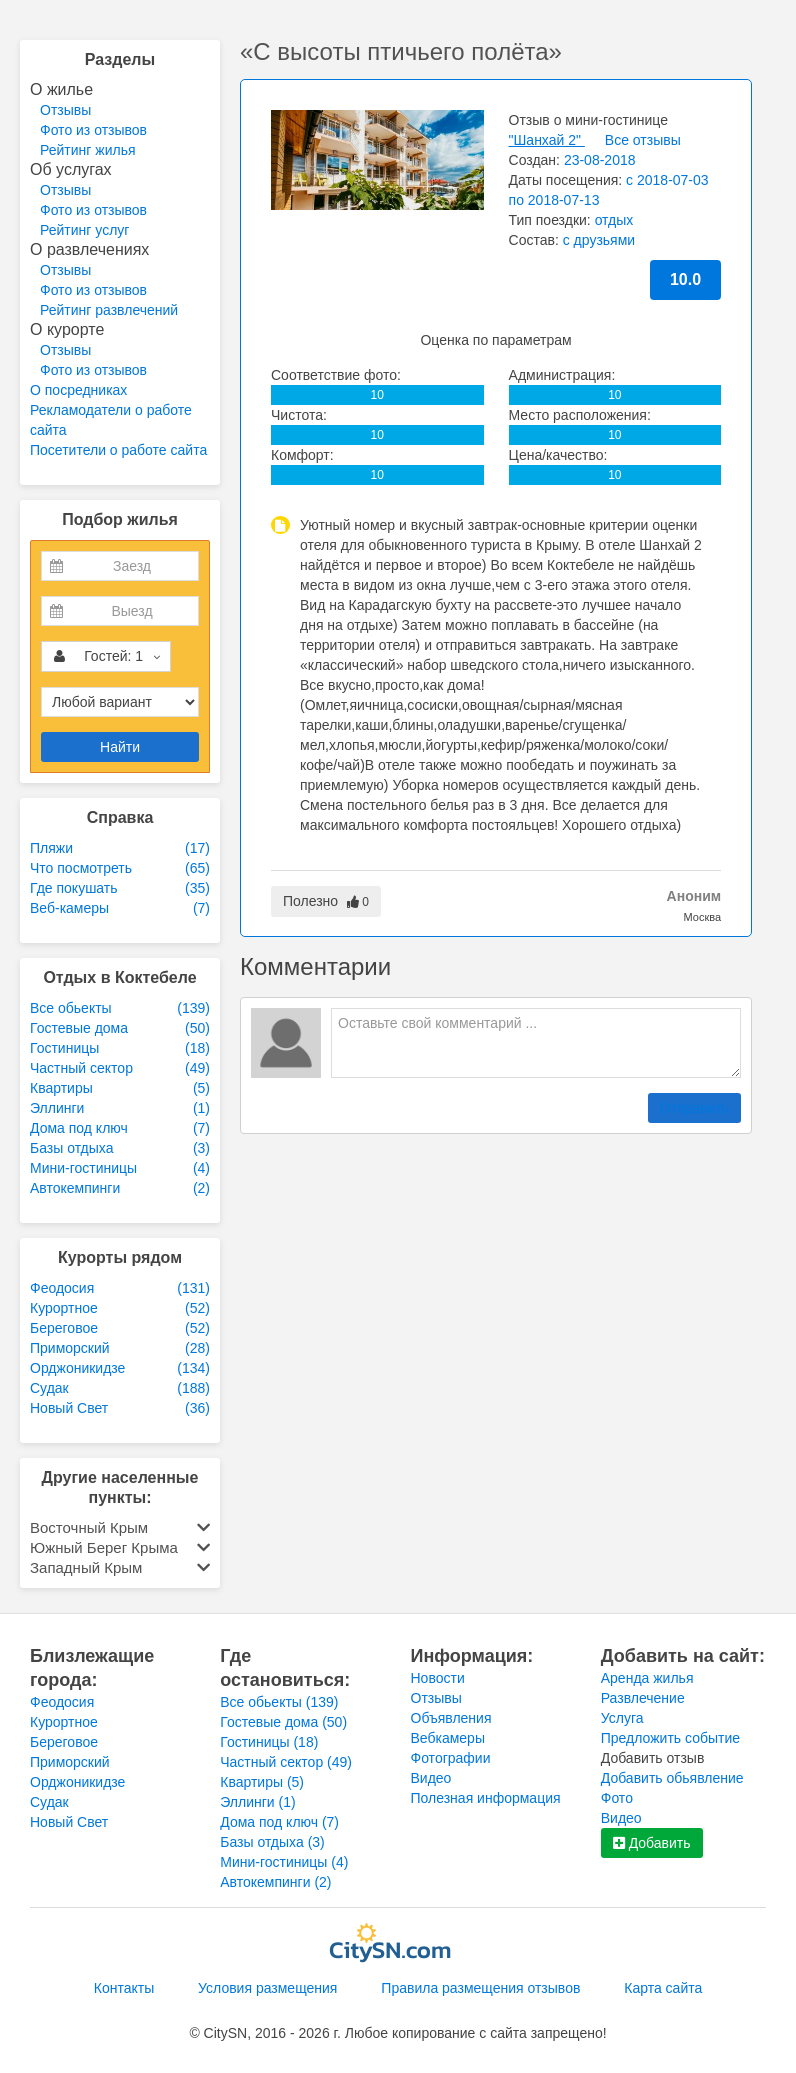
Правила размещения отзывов (480, 1988)
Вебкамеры (448, 1738)
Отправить (694, 1108)
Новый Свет (69, 1822)
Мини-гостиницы (284, 1862)
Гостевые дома (283, 1722)
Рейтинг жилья (88, 150)
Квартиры (262, 1782)
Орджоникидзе (77, 1782)
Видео (431, 1778)
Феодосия (62, 1702)
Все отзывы (643, 140)
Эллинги (257, 1802)
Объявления (451, 1718)
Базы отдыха (272, 1842)
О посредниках (78, 390)
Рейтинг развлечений (109, 310)
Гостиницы (269, 1742)
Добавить (652, 1843)
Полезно (326, 901)
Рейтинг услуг (84, 230)
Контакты (124, 1988)
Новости (438, 1678)
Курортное (64, 1722)
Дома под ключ (279, 1822)
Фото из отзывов (93, 130)
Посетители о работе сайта (118, 450)
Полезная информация (486, 1798)
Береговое (64, 1742)
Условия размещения (267, 1988)
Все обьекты (279, 1702)
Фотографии (451, 1758)
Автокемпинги (275, 1882)
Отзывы (65, 110)
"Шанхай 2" (547, 140)
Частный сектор (286, 1762)
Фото (617, 1798)
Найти (120, 747)
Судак (49, 1802)
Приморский (70, 1762)
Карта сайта (663, 1988)
